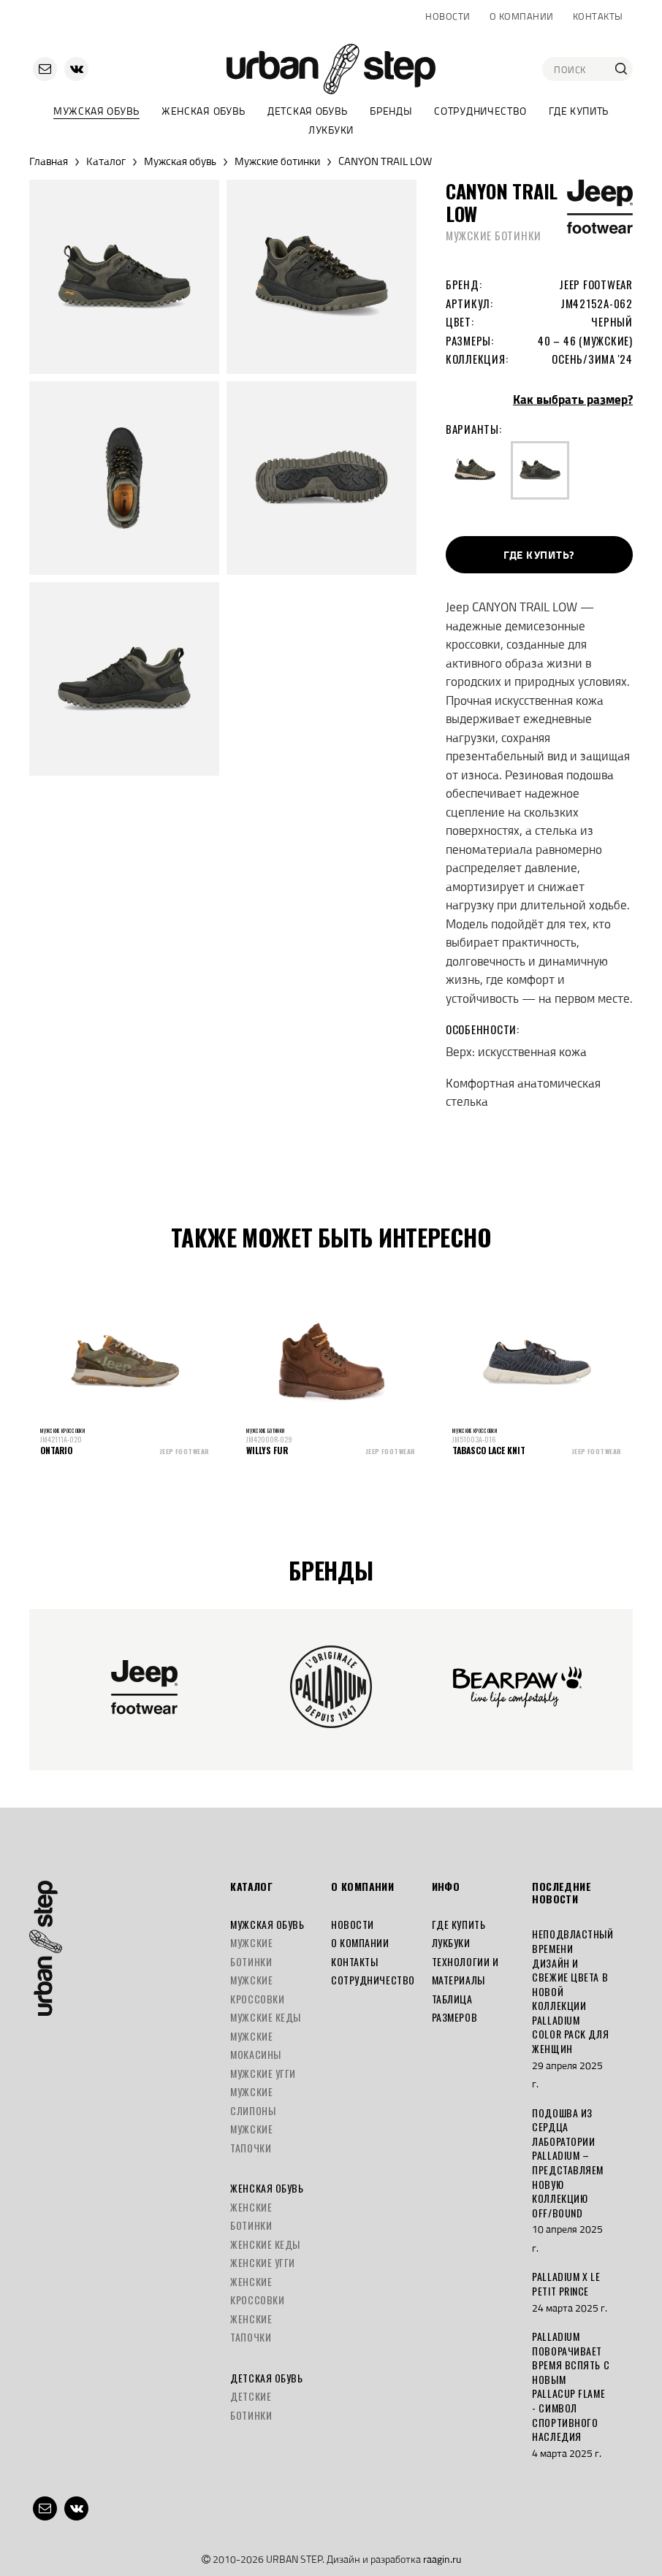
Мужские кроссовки (257, 1989)
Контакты (598, 16)
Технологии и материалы (465, 1971)
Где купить (579, 110)
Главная (48, 161)
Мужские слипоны (252, 2101)
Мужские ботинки (277, 161)
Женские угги (262, 2262)
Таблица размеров (454, 2008)
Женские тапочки (251, 2328)
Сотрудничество (480, 110)
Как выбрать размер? (573, 399)
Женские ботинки (251, 2216)
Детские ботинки (251, 2405)
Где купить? (539, 554)
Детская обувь (307, 110)
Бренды (391, 110)
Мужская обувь (96, 110)
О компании (522, 16)
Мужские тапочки (251, 2138)
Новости (448, 16)
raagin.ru (442, 2559)
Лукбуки (331, 129)
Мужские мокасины (255, 2045)
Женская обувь (203, 110)
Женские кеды (265, 2244)
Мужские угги (263, 2073)
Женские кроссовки (257, 2291)
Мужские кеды (265, 2017)
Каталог (106, 161)
